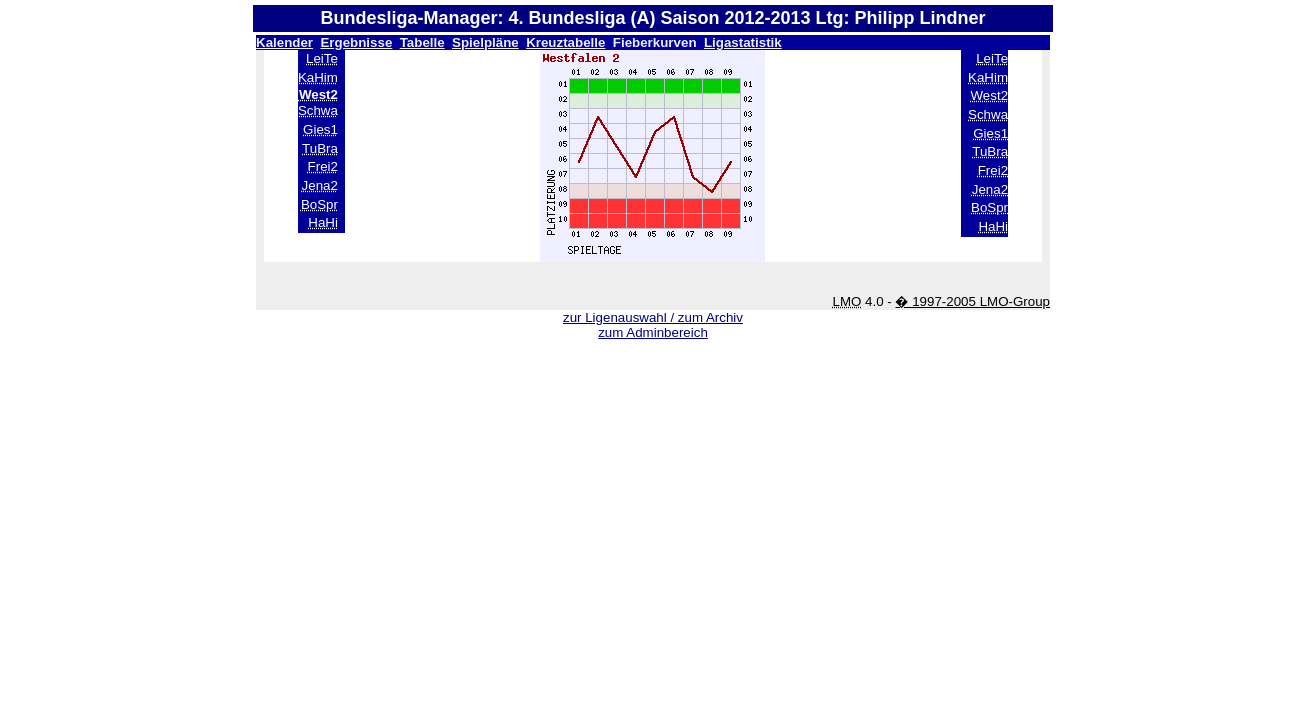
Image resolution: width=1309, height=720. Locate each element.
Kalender (284, 42)
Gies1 (320, 129)
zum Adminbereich (653, 332)
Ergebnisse (356, 42)
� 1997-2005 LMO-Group (972, 301)
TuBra (320, 148)
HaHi (323, 222)
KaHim (318, 77)
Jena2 (320, 185)
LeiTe (322, 58)
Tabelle (422, 42)
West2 (990, 95)
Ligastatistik (743, 42)
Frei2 (323, 166)
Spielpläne (485, 42)
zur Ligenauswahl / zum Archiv (653, 317)
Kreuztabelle (565, 42)
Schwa (318, 110)
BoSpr (319, 204)
